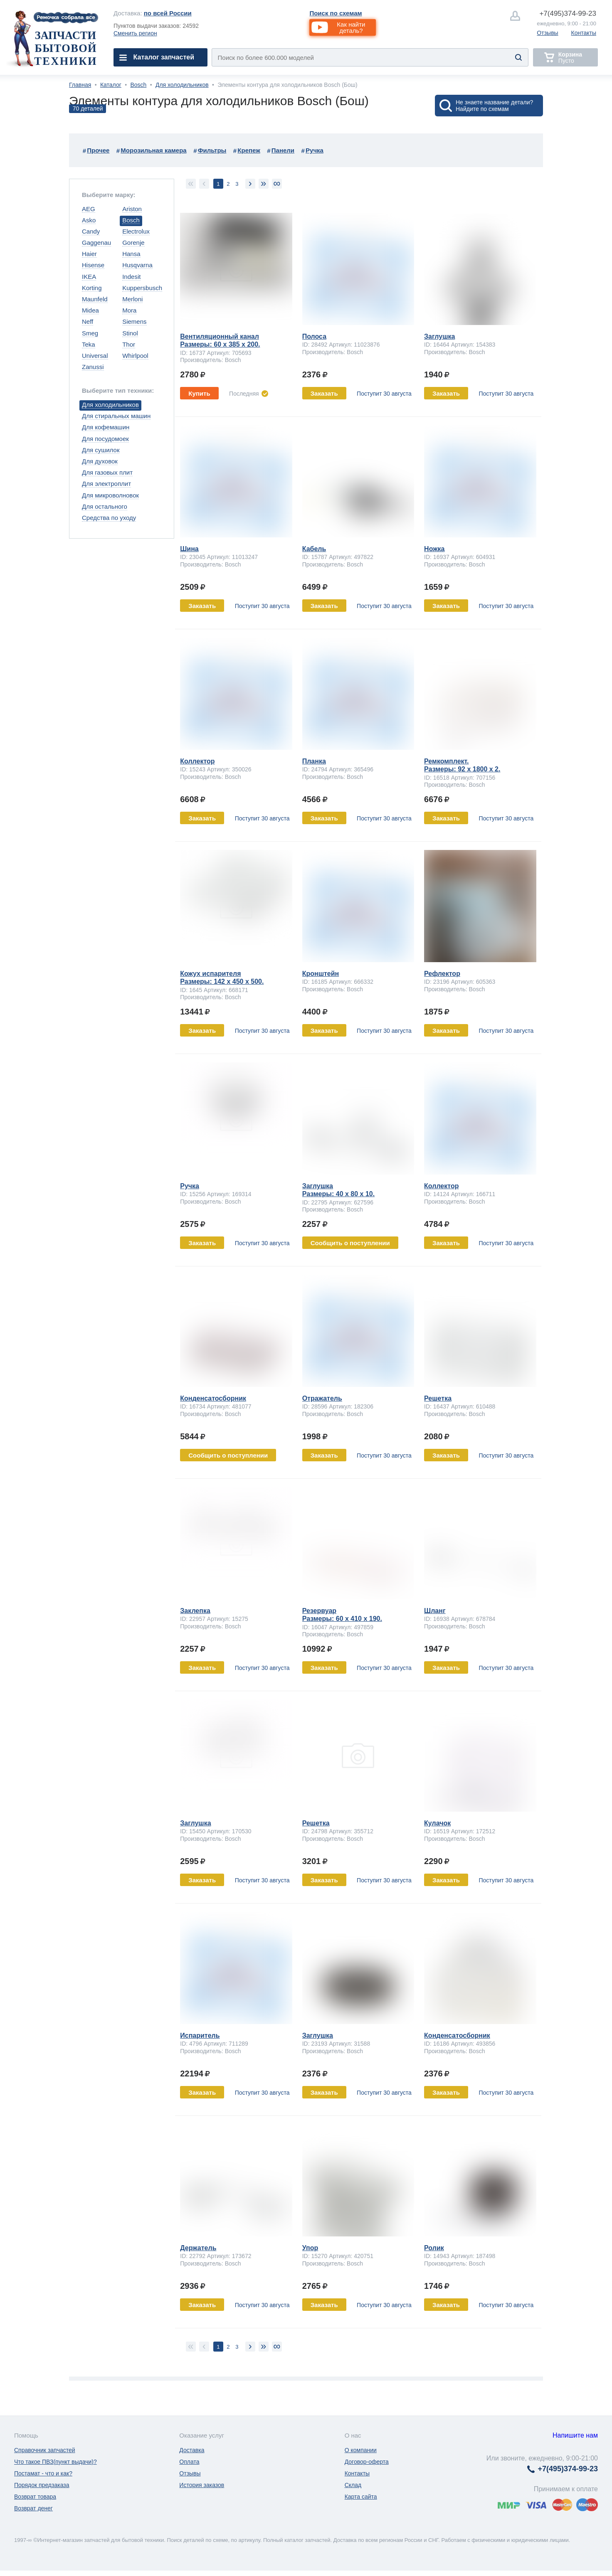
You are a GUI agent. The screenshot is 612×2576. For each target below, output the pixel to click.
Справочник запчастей (44, 2450)
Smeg (90, 333)
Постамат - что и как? (43, 2473)
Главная (80, 84)
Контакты (583, 33)
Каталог (110, 84)
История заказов (201, 2485)
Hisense (93, 264)
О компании (361, 2450)
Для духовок (100, 461)
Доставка (191, 2450)
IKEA (89, 276)
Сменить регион (135, 33)
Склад (353, 2485)
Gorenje (133, 242)
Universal (95, 355)
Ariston (132, 208)
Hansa (131, 253)
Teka (88, 344)
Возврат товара (35, 2496)
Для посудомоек (105, 438)
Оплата (189, 2461)
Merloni (132, 299)
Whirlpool (135, 355)
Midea (90, 310)
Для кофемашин (105, 427)
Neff (87, 321)
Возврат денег (33, 2508)
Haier (89, 253)
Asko (89, 220)
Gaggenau (96, 242)
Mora (129, 310)
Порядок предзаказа (41, 2485)
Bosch (138, 84)
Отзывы (547, 33)
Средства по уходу (109, 517)
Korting (92, 287)
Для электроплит (106, 483)
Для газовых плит (107, 472)
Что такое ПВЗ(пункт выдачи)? (55, 2461)
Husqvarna (137, 264)
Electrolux (136, 231)
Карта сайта (361, 2496)
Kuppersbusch (142, 287)
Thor (128, 344)
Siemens (134, 321)
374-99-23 (567, 13)
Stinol (130, 333)
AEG (88, 208)
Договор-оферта (367, 2461)
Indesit (131, 276)
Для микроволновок (110, 495)
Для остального (104, 506)
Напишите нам (575, 2435)
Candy (91, 231)
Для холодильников (182, 84)
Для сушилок (100, 449)
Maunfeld (95, 299)
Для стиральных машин (116, 415)
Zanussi (93, 366)
